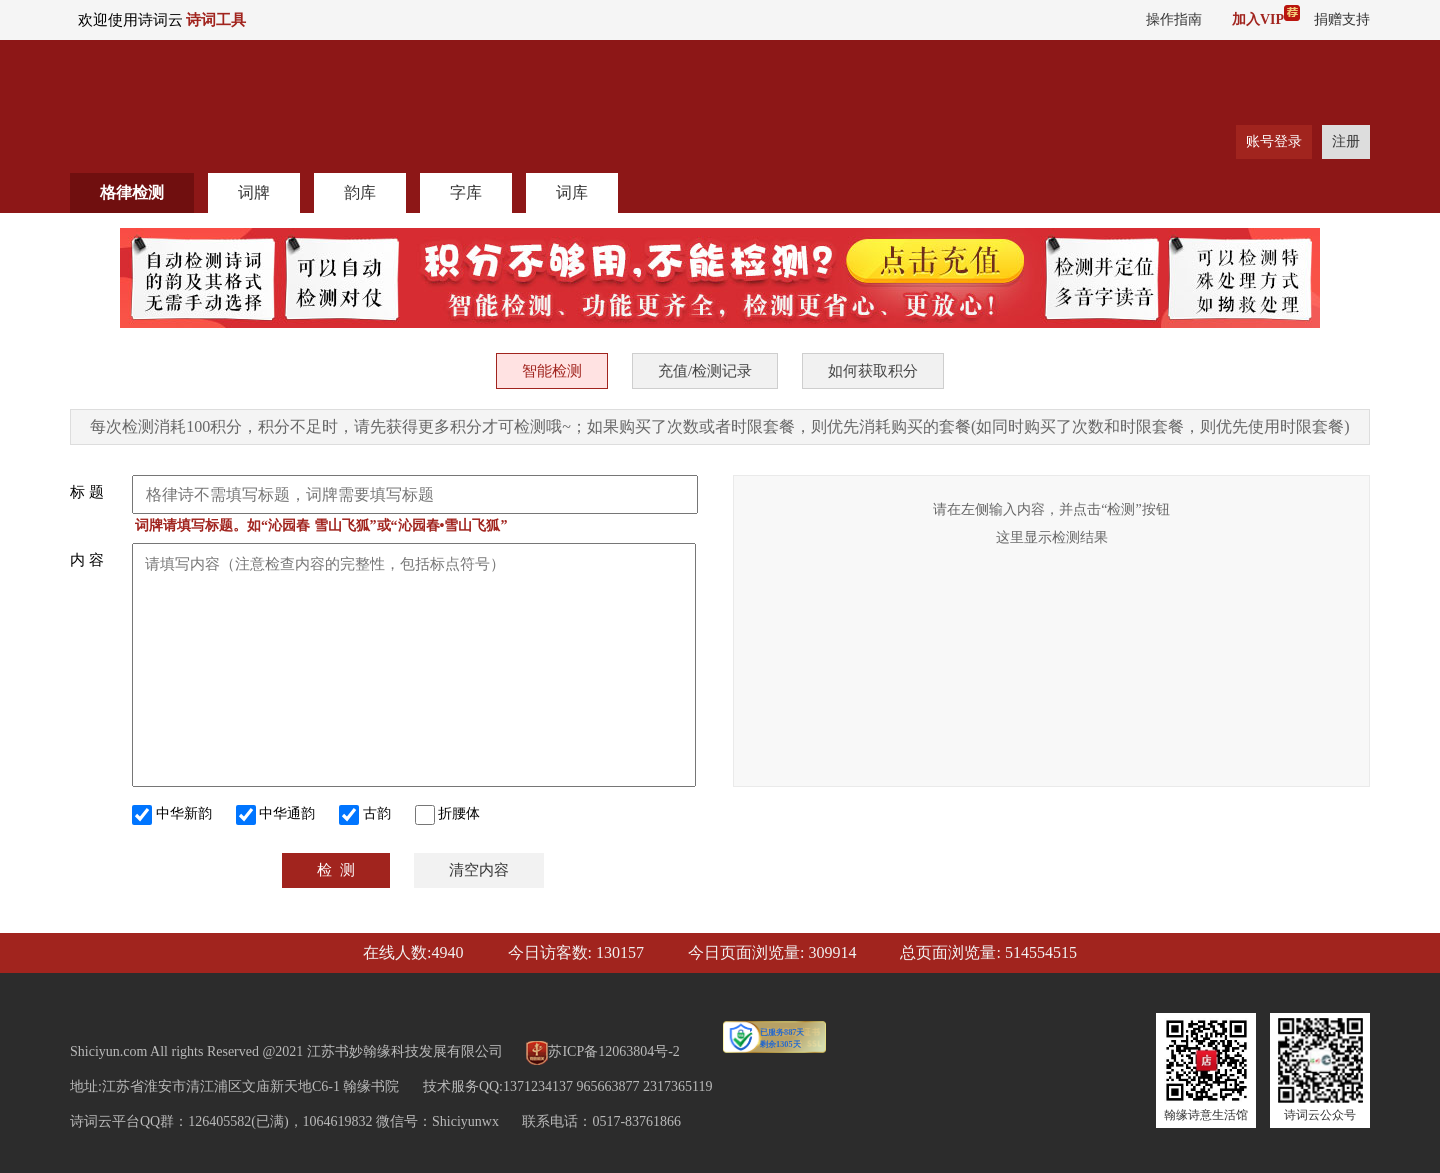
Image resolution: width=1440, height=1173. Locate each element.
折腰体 (448, 815)
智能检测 (552, 371)
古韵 (365, 815)
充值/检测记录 (705, 371)
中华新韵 (172, 815)
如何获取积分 (873, 371)
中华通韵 (276, 815)
